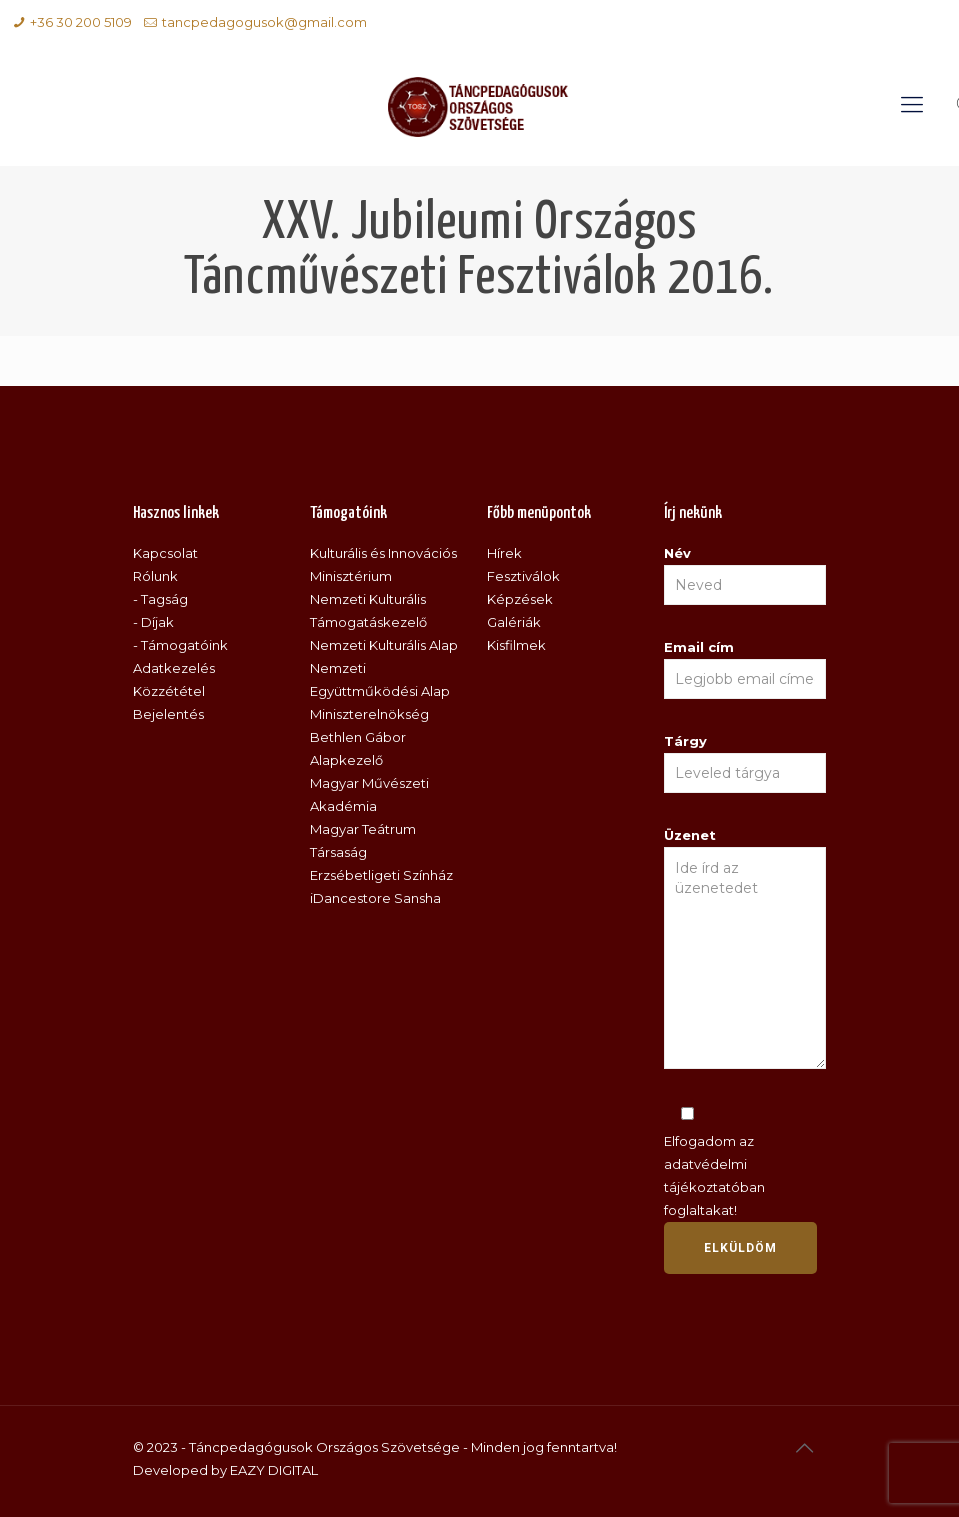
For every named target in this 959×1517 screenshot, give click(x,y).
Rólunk (155, 576)
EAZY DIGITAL (274, 1470)
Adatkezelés (174, 668)
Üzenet (745, 948)
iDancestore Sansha (375, 898)
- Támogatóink (180, 645)
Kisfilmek (516, 645)
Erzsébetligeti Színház (381, 875)
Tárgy (745, 763)
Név (745, 575)
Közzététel (169, 691)
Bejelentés (168, 714)
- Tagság (160, 599)
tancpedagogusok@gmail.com (264, 22)
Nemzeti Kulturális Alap (384, 645)
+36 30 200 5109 (81, 22)
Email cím (745, 669)
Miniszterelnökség (369, 714)
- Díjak (153, 622)
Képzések (520, 599)
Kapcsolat (165, 553)
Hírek (504, 553)
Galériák (514, 622)
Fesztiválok (523, 576)
